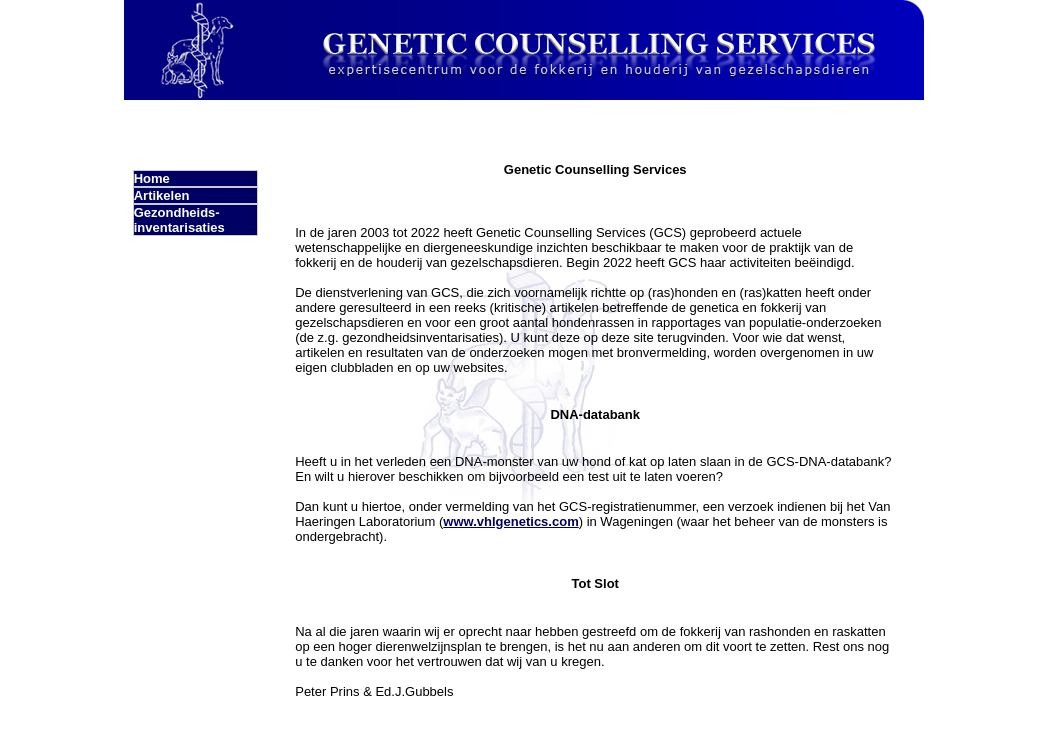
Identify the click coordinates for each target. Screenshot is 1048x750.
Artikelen (162, 195)
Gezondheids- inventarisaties (179, 220)
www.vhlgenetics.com (510, 521)
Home (152, 178)
